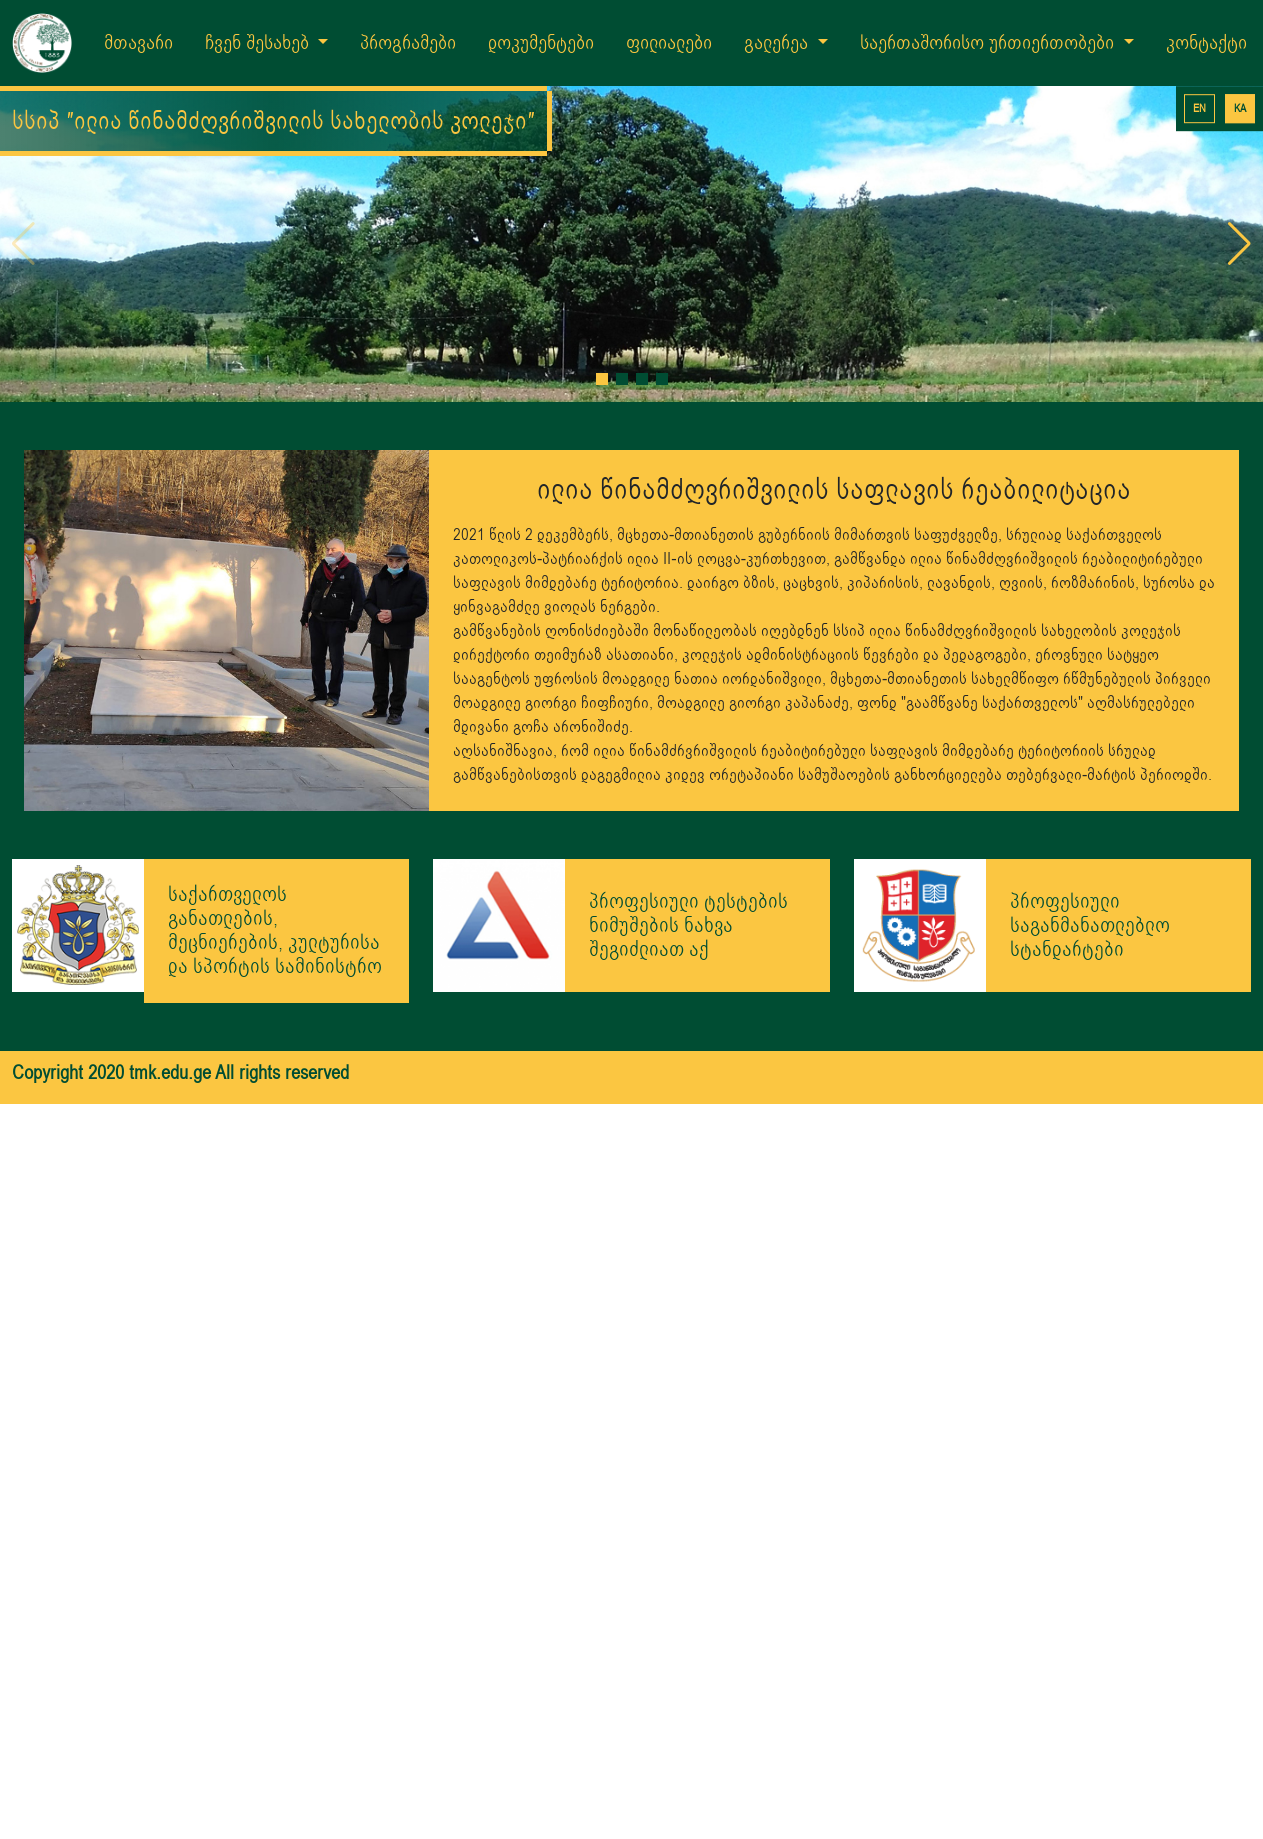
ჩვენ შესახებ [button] (259, 43)
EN (1199, 108)
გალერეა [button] (778, 43)
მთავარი (138, 43)
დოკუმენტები (541, 43)
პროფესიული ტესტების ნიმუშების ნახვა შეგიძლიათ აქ (688, 925)
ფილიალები (669, 43)
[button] (602, 379)
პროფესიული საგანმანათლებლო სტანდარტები (1090, 925)
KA (1240, 108)
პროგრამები (408, 43)
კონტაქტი (1206, 43)
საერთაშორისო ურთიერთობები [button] (989, 43)
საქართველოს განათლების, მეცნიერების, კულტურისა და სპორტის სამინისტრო (275, 930)
